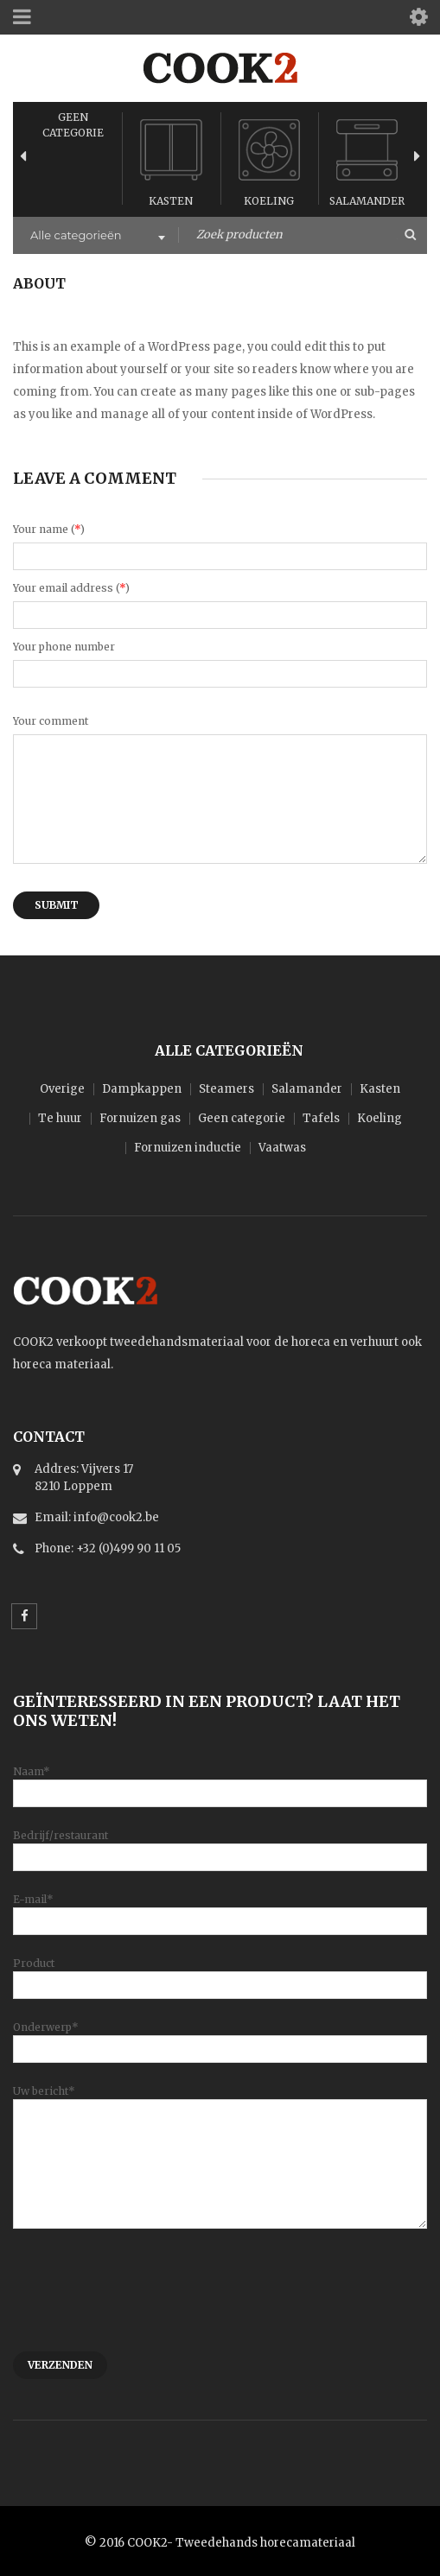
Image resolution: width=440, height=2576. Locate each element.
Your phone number (64, 646)
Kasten (171, 200)
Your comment (50, 720)
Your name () (49, 529)
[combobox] (96, 237)
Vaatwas (282, 1147)
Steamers (226, 1089)
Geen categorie (241, 1118)
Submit (57, 904)
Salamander (367, 200)
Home (30, 305)
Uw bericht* (220, 2126)
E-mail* (220, 1909)
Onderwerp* (220, 2037)
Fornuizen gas (140, 1118)
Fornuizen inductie (187, 1147)
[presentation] (144, 2298)
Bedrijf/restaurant (220, 1845)
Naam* (220, 1782)
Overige (62, 1089)
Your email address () (71, 587)
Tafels (321, 1118)
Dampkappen (142, 1089)
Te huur (60, 1118)
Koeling (269, 200)
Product (220, 1973)
